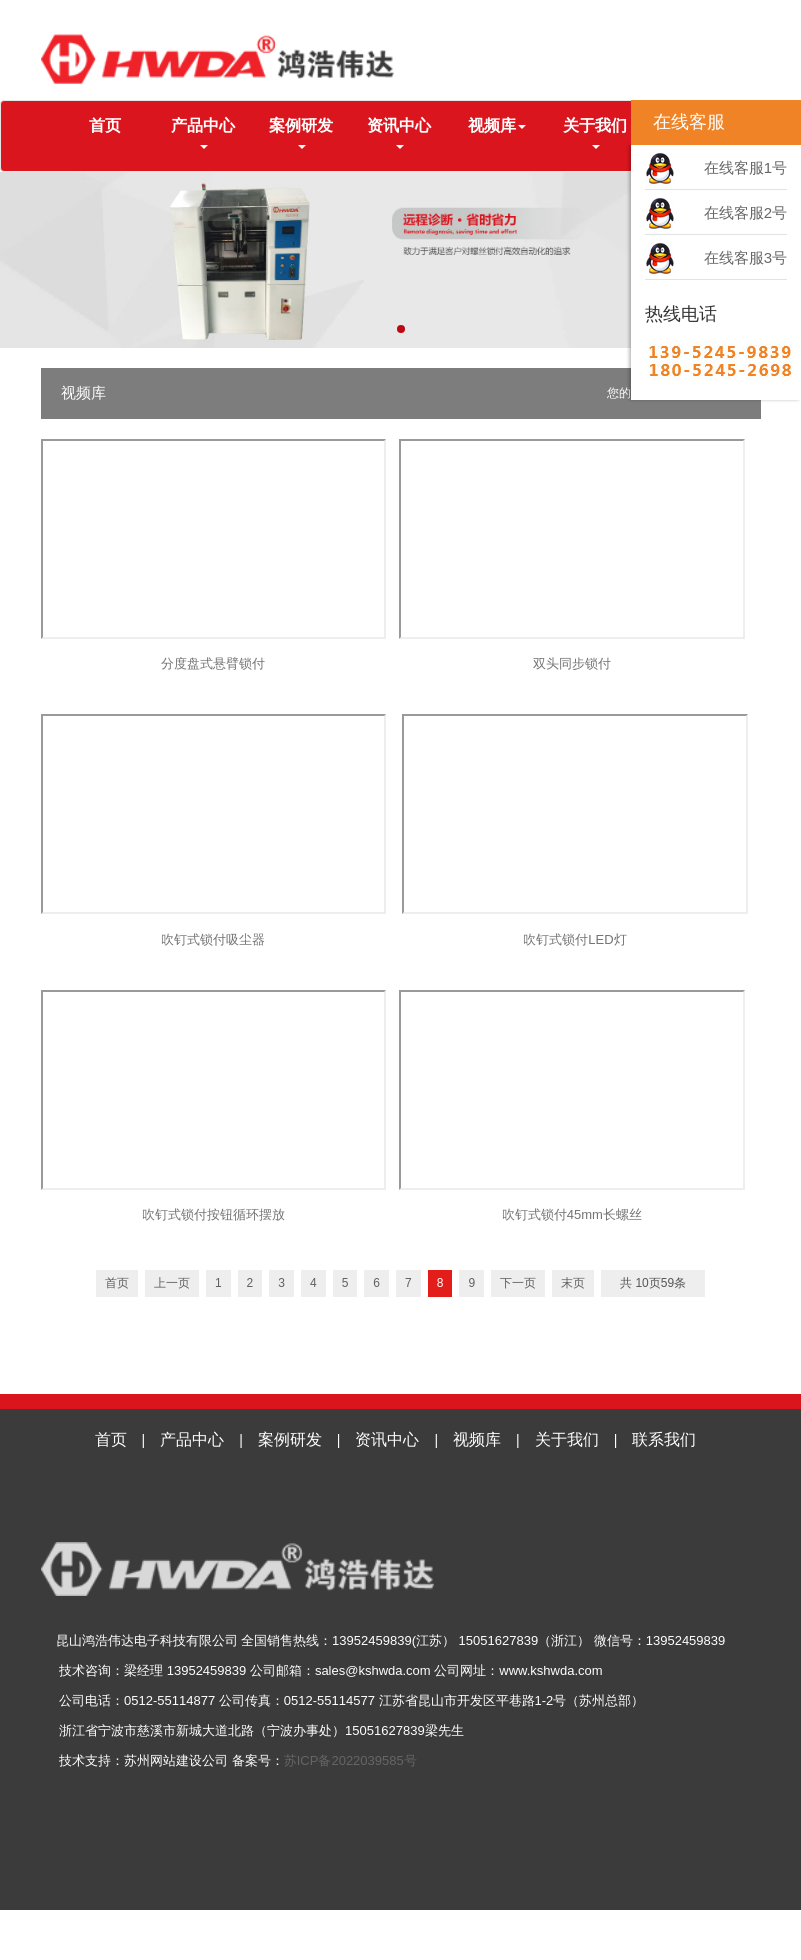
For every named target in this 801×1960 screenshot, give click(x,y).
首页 (121, 124)
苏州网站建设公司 (176, 1760)
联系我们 (664, 1439)
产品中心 (192, 1439)
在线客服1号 (745, 167)
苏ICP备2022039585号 (350, 1760)
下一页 (518, 1283)
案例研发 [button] (301, 133)
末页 (573, 1283)
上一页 (172, 1283)
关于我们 (567, 1439)
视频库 (477, 1439)
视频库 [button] (497, 125)
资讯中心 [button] (399, 133)
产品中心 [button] (203, 133)
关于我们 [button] (595, 133)
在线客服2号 (745, 212)
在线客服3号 (745, 257)
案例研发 (290, 1439)
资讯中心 (387, 1439)
